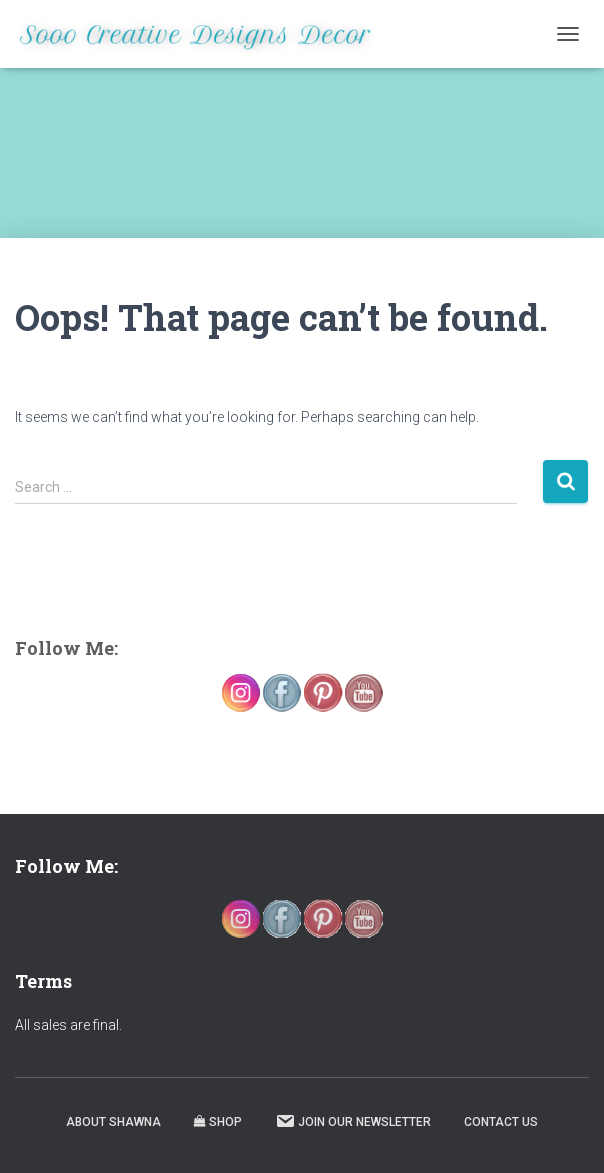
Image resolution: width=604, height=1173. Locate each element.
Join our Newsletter (353, 1121)
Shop (218, 1122)
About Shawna (113, 1122)
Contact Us (501, 1122)
